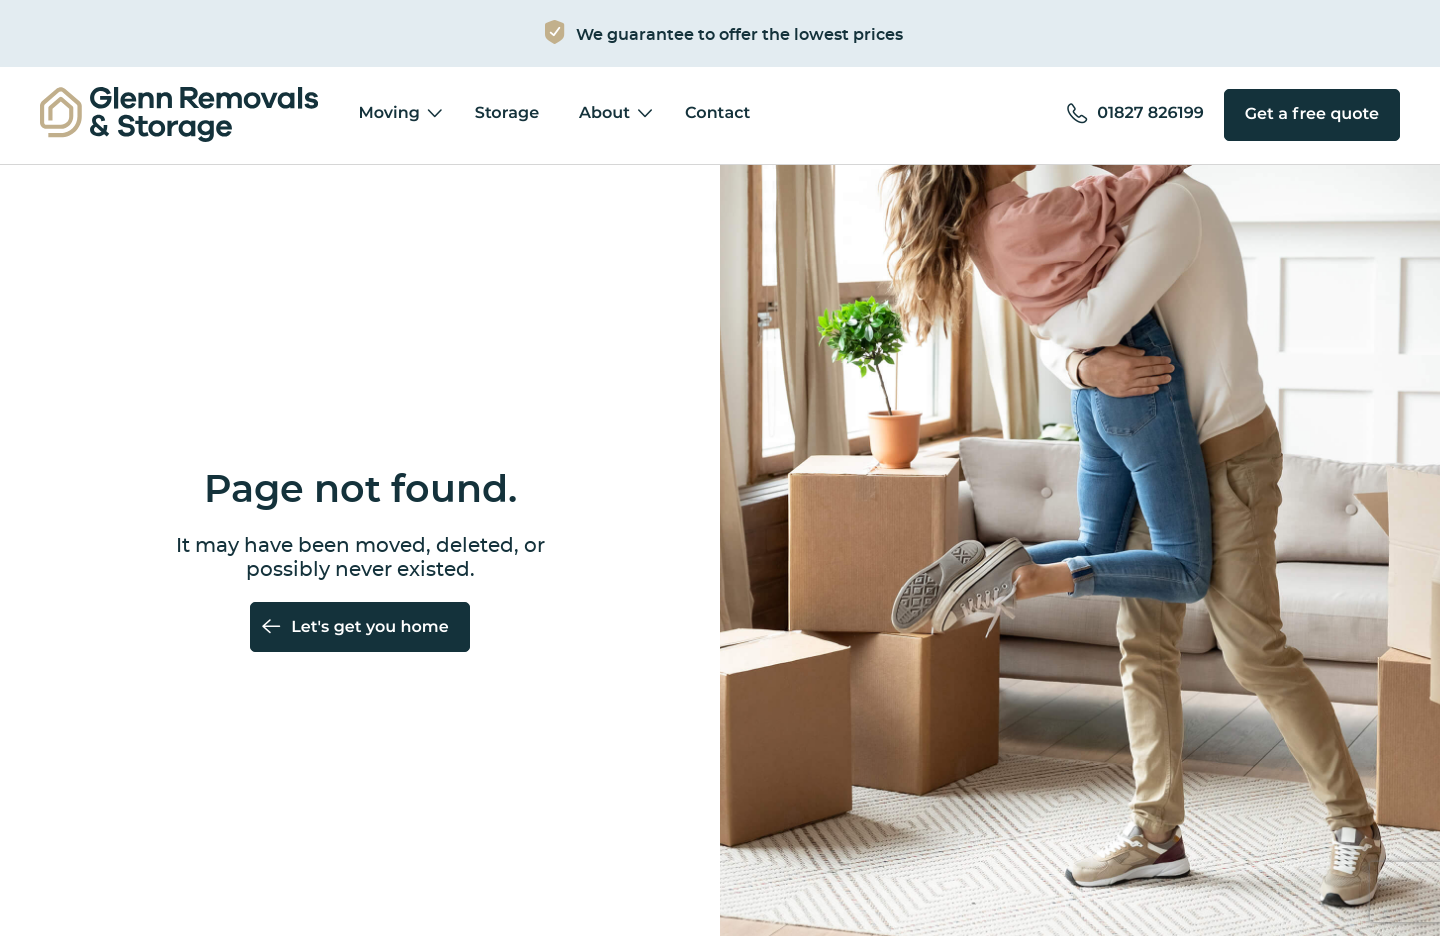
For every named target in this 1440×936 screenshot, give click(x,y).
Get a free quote (1312, 115)
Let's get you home (369, 628)
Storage (507, 114)
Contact (717, 114)
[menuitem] (179, 115)
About (604, 114)
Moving (388, 114)
